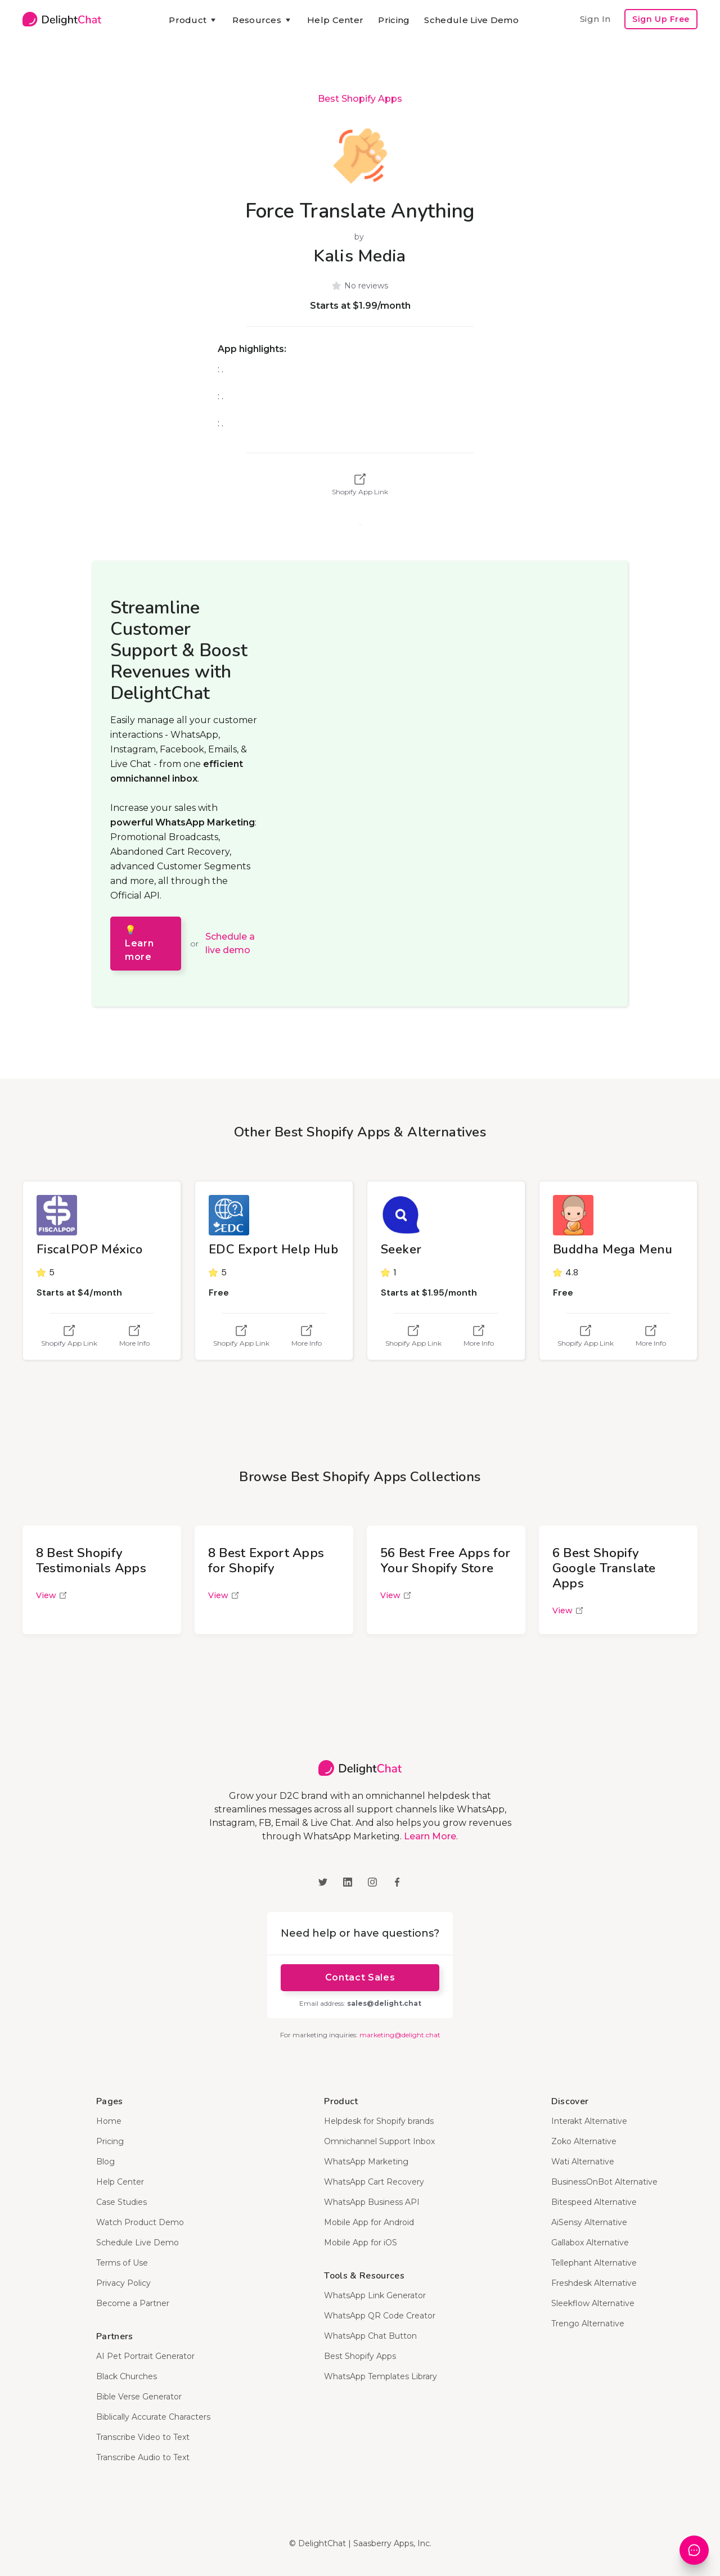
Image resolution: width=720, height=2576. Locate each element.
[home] (61, 19)
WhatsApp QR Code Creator (379, 2316)
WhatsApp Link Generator (375, 2295)
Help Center (335, 20)
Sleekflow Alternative (592, 2303)
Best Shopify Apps (360, 98)
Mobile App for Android (369, 2222)
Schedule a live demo (230, 943)
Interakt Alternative (589, 2121)
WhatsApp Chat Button (370, 2336)
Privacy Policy (123, 2283)
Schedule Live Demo (471, 20)
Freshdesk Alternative (594, 2283)
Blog (105, 2162)
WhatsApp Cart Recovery (374, 2182)
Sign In (595, 18)
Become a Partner (132, 2303)
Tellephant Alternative (594, 2263)
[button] (193, 20)
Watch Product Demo (140, 2222)
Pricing (394, 20)
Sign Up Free (661, 19)
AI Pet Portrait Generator (145, 2356)
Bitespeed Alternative (594, 2202)
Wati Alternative (582, 2162)
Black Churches (126, 2376)
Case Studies (121, 2202)
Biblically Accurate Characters (153, 2417)
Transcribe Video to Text (143, 2437)
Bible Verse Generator (139, 2397)
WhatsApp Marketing (366, 2162)
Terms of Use (122, 2263)
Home (109, 2121)
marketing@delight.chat (399, 2035)
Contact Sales (360, 1977)
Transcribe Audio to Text (143, 2457)
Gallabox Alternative (590, 2242)
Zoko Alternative (583, 2141)
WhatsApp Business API (372, 2202)
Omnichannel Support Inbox (379, 2141)
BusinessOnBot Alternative (604, 2182)
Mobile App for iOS (360, 2242)
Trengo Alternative (587, 2323)
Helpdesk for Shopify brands (379, 2121)
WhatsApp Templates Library (380, 2376)
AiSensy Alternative (589, 2222)
